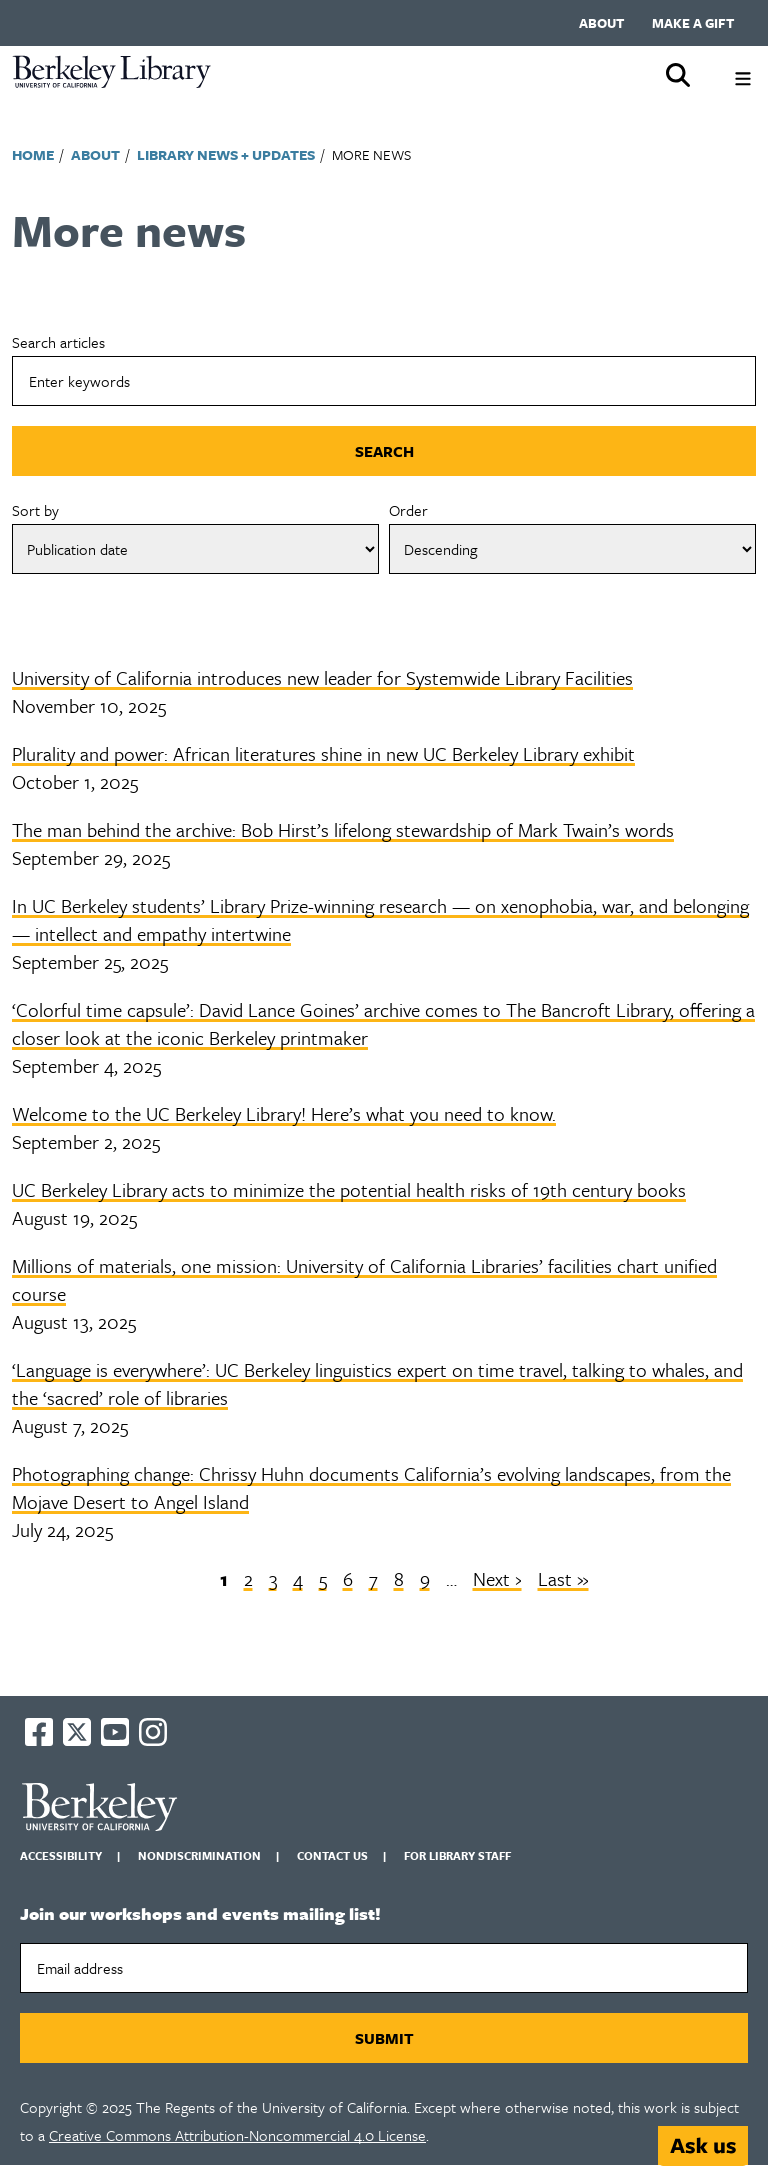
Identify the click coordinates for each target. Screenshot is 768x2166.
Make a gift (693, 23)
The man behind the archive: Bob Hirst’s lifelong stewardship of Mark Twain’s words (343, 829)
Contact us (332, 1855)
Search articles (58, 342)
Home (33, 154)
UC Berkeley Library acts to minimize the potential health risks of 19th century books (349, 1189)
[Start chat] (703, 2146)
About (601, 23)
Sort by (35, 510)
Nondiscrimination (199, 1855)
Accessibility (61, 1855)
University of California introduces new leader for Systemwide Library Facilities (322, 677)
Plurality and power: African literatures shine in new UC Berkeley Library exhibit (323, 753)
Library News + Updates (226, 154)
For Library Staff (457, 1855)
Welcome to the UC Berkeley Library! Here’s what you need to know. (284, 1113)
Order (408, 510)
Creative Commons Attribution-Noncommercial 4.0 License (237, 2135)
